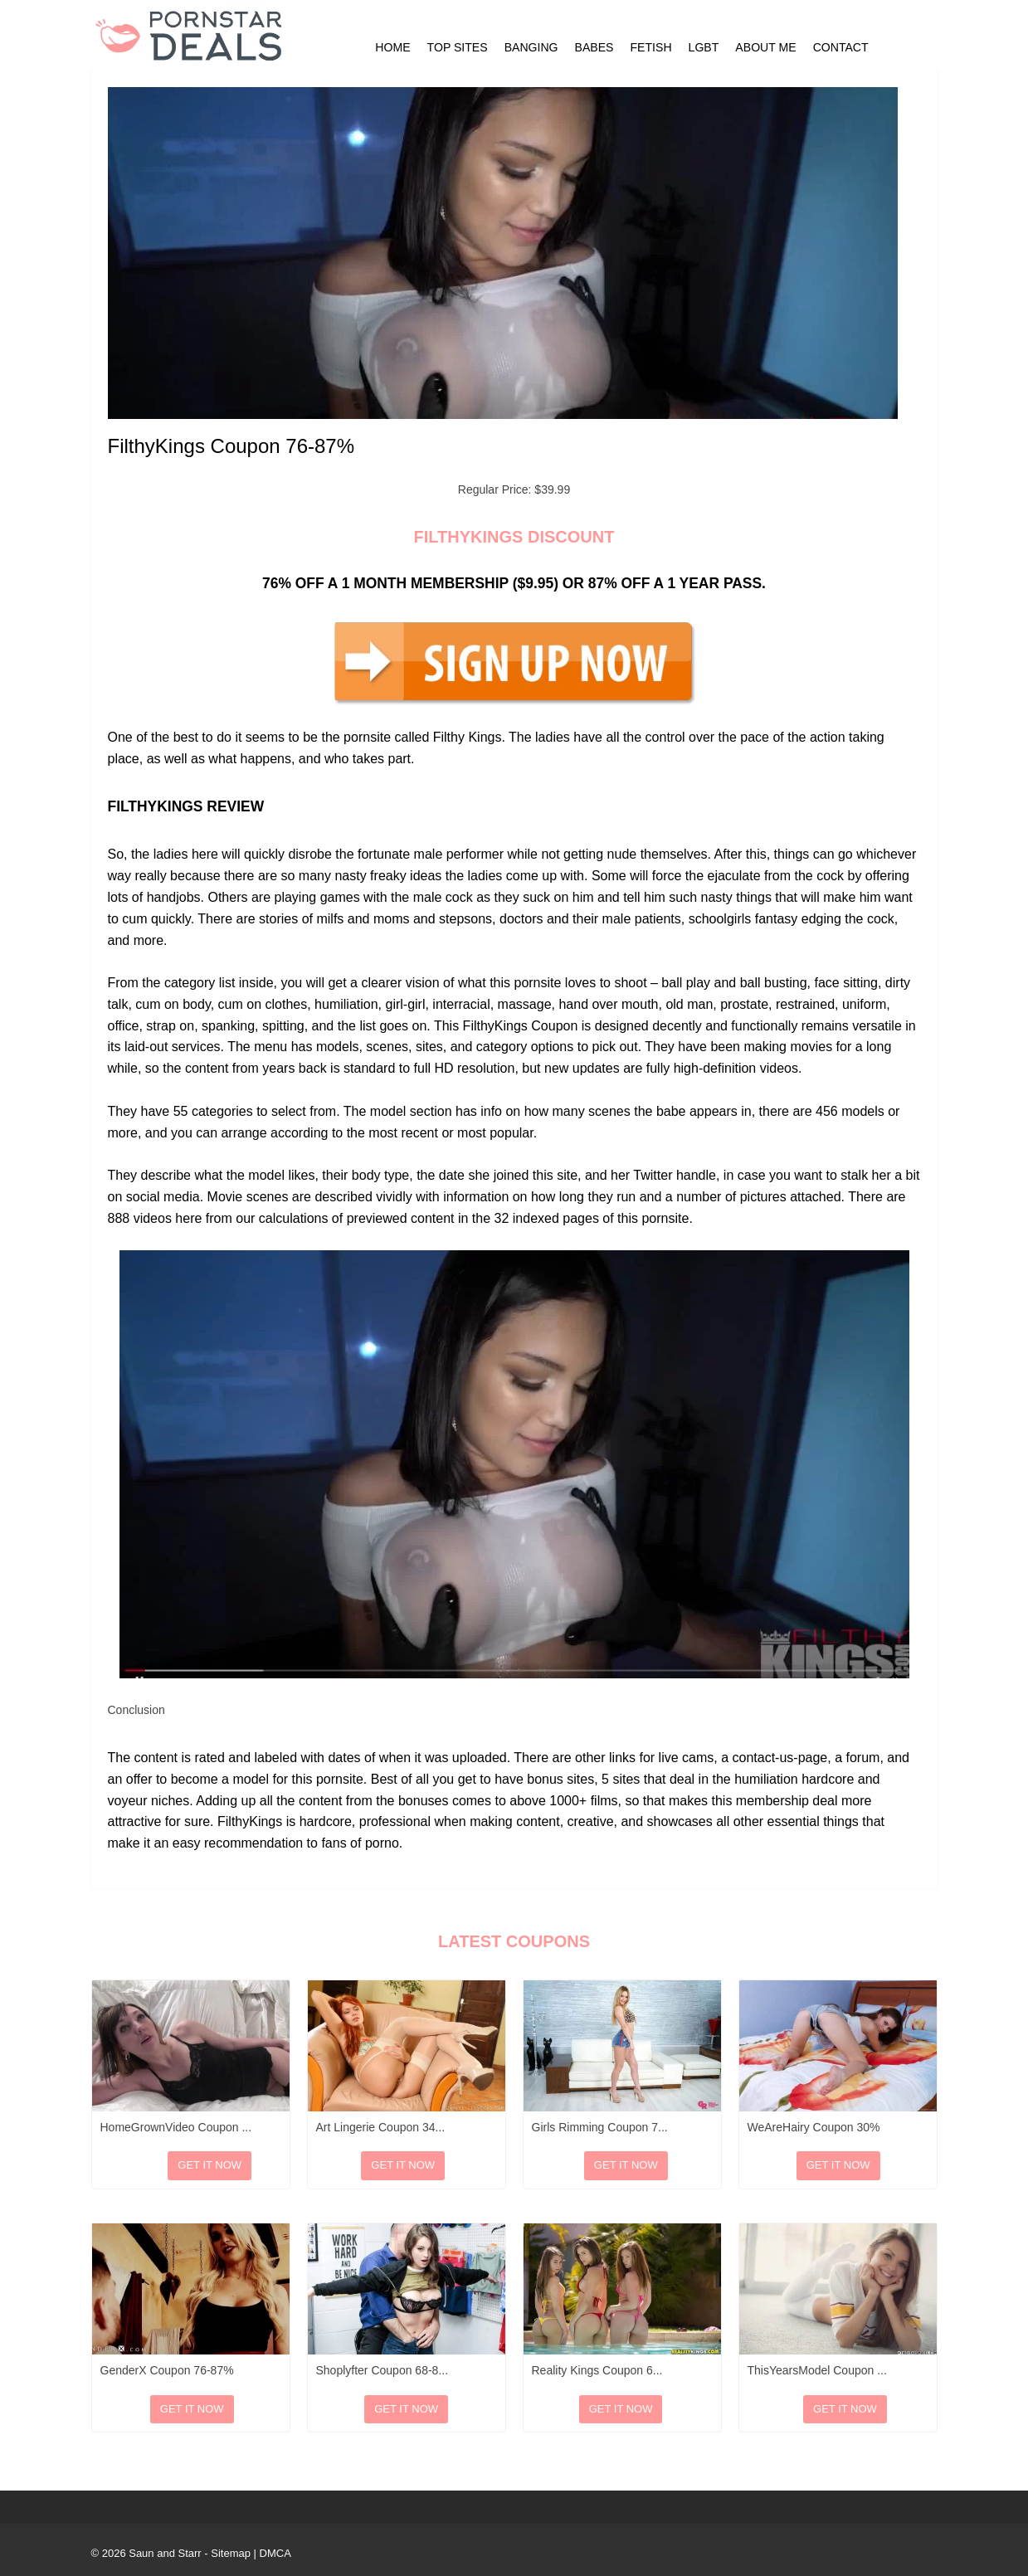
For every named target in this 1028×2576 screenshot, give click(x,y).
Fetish (651, 47)
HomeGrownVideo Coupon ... (176, 2127)
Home (392, 47)
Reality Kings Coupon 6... (597, 2370)
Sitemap (231, 2553)
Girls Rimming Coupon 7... (600, 2127)
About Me (765, 47)
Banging (531, 47)
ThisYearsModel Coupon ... (817, 2370)
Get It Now (209, 2165)
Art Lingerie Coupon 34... (381, 2127)
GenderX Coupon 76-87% (167, 2370)
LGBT (704, 47)
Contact (841, 47)
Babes (594, 47)
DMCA (275, 2553)
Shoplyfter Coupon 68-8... (382, 2370)
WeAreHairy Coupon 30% (814, 2127)
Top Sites (457, 47)
